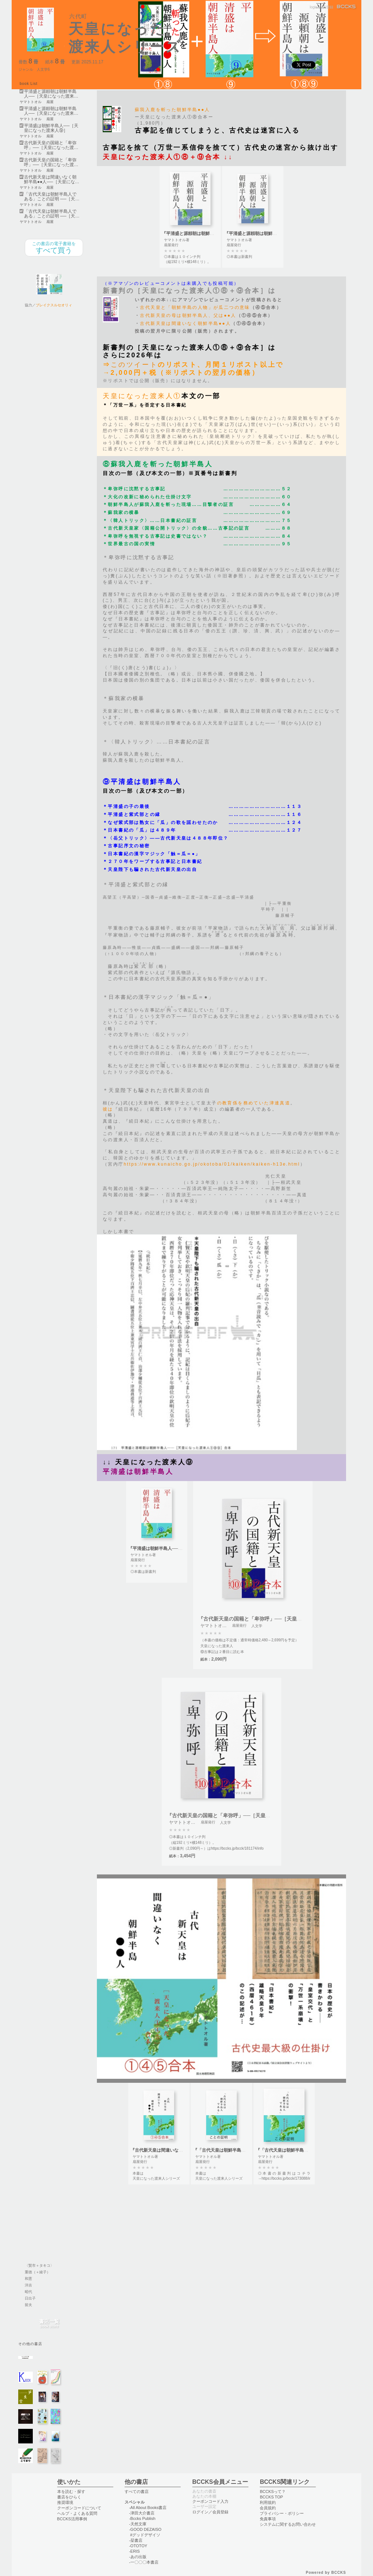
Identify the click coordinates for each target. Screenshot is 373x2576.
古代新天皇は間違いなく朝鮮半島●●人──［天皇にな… (51, 179)
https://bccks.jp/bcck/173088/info (288, 2178)
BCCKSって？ (273, 2491)
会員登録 (326, 7)
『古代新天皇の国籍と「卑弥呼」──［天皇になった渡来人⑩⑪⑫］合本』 (283, 1619)
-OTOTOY (138, 2546)
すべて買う (54, 247)
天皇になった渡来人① (142, 396)
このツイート (134, 364)
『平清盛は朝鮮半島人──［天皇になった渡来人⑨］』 (181, 1548)
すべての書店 (137, 2491)
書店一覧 (49, 2323)
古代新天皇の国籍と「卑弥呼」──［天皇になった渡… (51, 145)
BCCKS (346, 7)
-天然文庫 (137, 2524)
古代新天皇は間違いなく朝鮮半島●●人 (185, 323)
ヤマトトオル (31, 102)
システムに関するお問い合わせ (288, 2524)
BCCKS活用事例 (72, 2519)
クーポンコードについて (79, 2508)
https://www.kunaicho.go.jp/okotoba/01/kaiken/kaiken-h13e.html (212, 1164)
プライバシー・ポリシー (282, 2513)
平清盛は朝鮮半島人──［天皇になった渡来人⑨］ (51, 128)
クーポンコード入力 (210, 2501)
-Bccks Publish (142, 2518)
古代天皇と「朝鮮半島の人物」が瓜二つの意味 (195, 307)
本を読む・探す (71, 2491)
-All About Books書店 (147, 2507)
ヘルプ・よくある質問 (77, 2513)
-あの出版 (137, 2557)
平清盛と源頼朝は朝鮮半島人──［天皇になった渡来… (51, 94)
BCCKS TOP (271, 2497)
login (313, 7)
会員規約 (268, 2508)
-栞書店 (135, 2540)
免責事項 (268, 2519)
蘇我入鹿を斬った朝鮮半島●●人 (172, 109)
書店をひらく (69, 2497)
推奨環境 (65, 2502)
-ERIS (134, 2551)
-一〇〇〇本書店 (143, 2562)
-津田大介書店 (141, 2513)
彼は (108, 1109)
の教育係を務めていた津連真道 (254, 1103)
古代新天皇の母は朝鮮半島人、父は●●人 (188, 315)
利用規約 (268, 2502)
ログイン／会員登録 (210, 2512)
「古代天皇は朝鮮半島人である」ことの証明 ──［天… (51, 196)
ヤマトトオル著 (176, 240)
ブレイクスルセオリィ (54, 305)
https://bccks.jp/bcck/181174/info (237, 1848)
